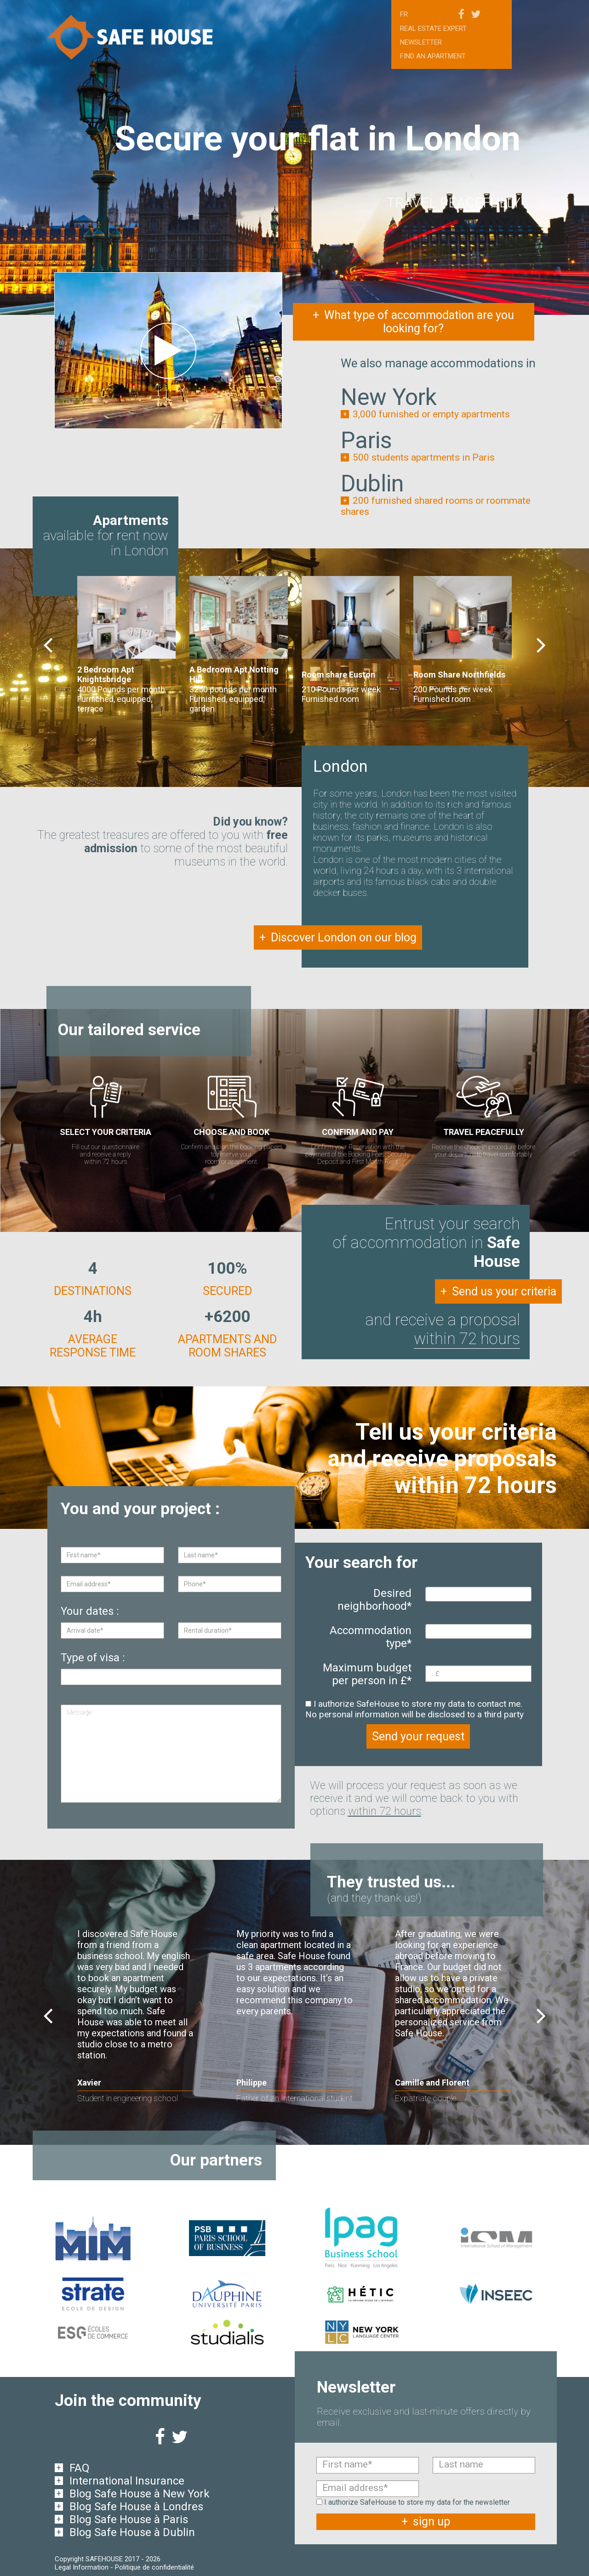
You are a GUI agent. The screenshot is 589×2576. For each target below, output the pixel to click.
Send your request (418, 1736)
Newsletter (421, 42)
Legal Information (82, 2566)
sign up (425, 2520)
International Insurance (126, 2479)
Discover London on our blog (338, 937)
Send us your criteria (498, 1291)
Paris (366, 440)
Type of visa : (93, 1657)
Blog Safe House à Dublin (132, 2531)
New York (389, 397)
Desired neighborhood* (374, 1600)
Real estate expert (433, 28)
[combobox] (478, 1594)
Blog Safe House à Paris (128, 2518)
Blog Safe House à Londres (136, 2505)
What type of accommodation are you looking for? (413, 321)
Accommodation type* (371, 1637)
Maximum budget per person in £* (367, 1674)
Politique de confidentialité (154, 2566)
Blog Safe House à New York (139, 2492)
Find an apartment (433, 56)
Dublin (372, 483)
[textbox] (431, 1594)
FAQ (79, 2467)
